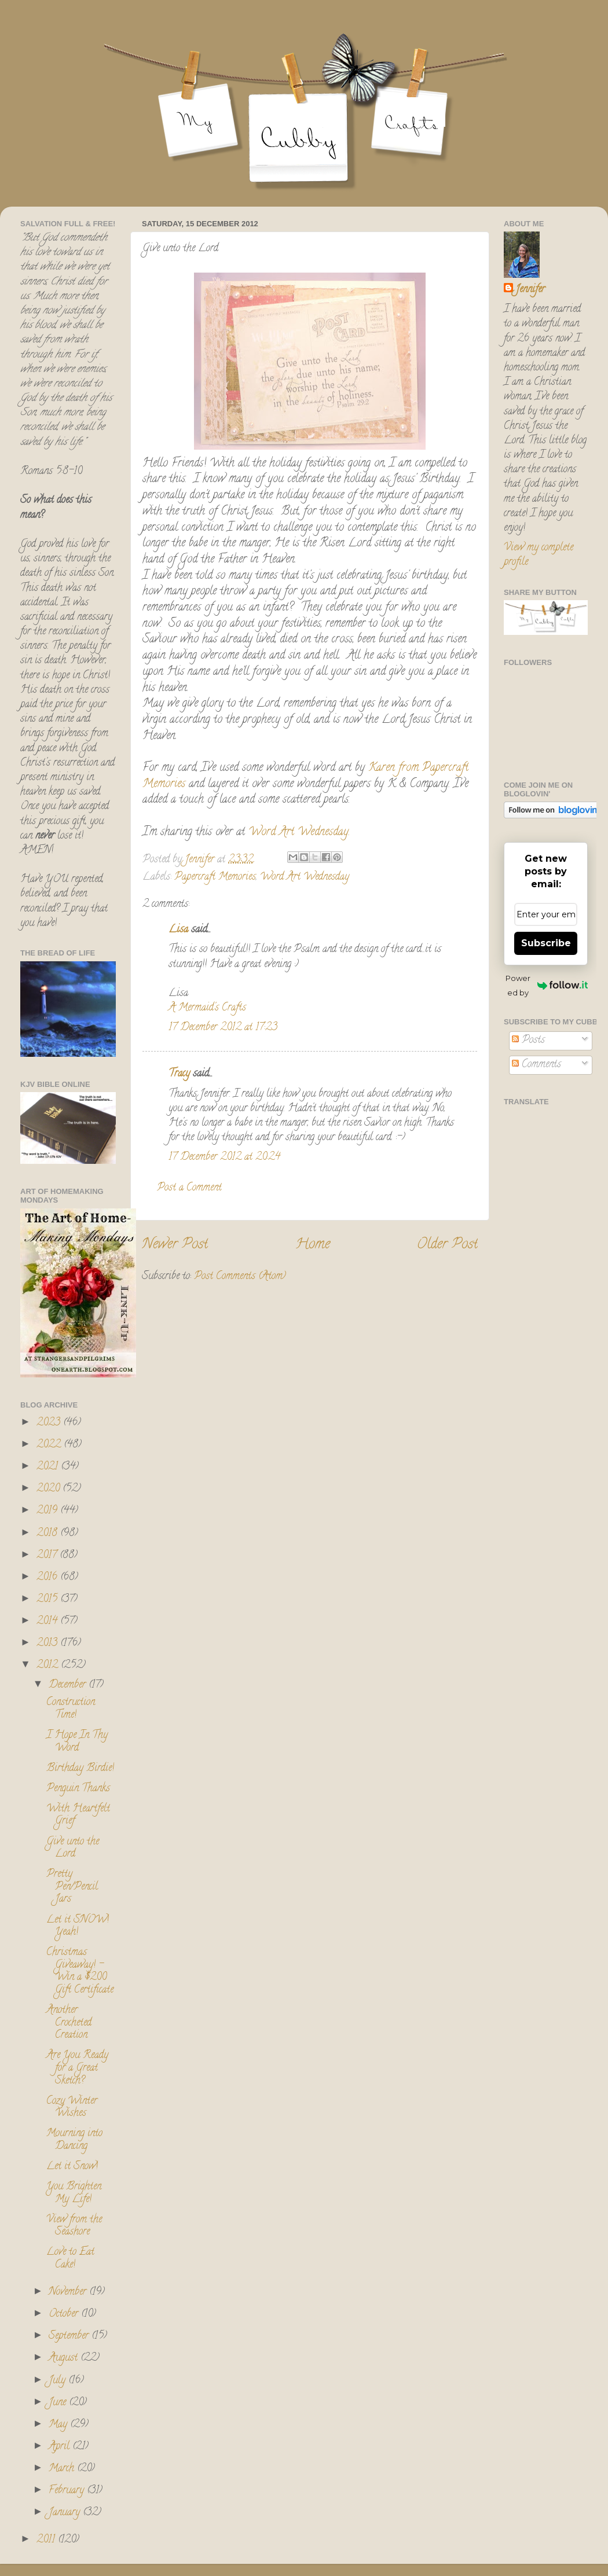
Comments (536, 1065)
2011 (47, 2540)
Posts (528, 1040)
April (60, 2447)
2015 (48, 1600)
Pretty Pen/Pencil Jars (72, 1887)
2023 (49, 1423)
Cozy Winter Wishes (71, 2107)
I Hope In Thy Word (77, 1742)
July (58, 2381)
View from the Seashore (74, 2226)
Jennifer (530, 290)
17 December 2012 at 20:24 (224, 1157)
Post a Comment (189, 1188)
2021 (48, 1467)
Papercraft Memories (215, 877)
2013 (48, 1644)
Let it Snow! (72, 2167)
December (69, 1685)
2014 (48, 1622)
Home (312, 1245)
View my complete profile (538, 555)
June (59, 2403)
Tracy (179, 1074)
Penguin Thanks (78, 1789)
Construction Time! (70, 1709)
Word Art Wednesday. (299, 832)
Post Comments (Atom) (240, 1277)
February (68, 2491)
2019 (48, 1511)
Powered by (547, 985)
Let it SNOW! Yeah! (77, 1926)
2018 (48, 1534)
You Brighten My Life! (73, 2193)
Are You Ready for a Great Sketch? (77, 2068)
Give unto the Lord (72, 1848)
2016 (48, 1578)
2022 (50, 1445)
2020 (49, 1489)
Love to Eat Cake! (70, 2258)
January (66, 2513)
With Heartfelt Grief (78, 1815)
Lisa (178, 930)
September (70, 2336)
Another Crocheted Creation (68, 2023)
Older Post (447, 1245)
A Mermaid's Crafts (207, 1008)
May (59, 2425)
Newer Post (175, 1245)
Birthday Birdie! (80, 1769)
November (69, 2292)
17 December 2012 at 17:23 (223, 1028)
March (63, 2469)
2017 (48, 1556)
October (65, 2314)
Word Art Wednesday (304, 877)
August (64, 2358)
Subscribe (546, 943)
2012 (48, 1666)
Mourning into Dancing (74, 2140)
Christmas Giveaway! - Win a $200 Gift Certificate (79, 1971)
